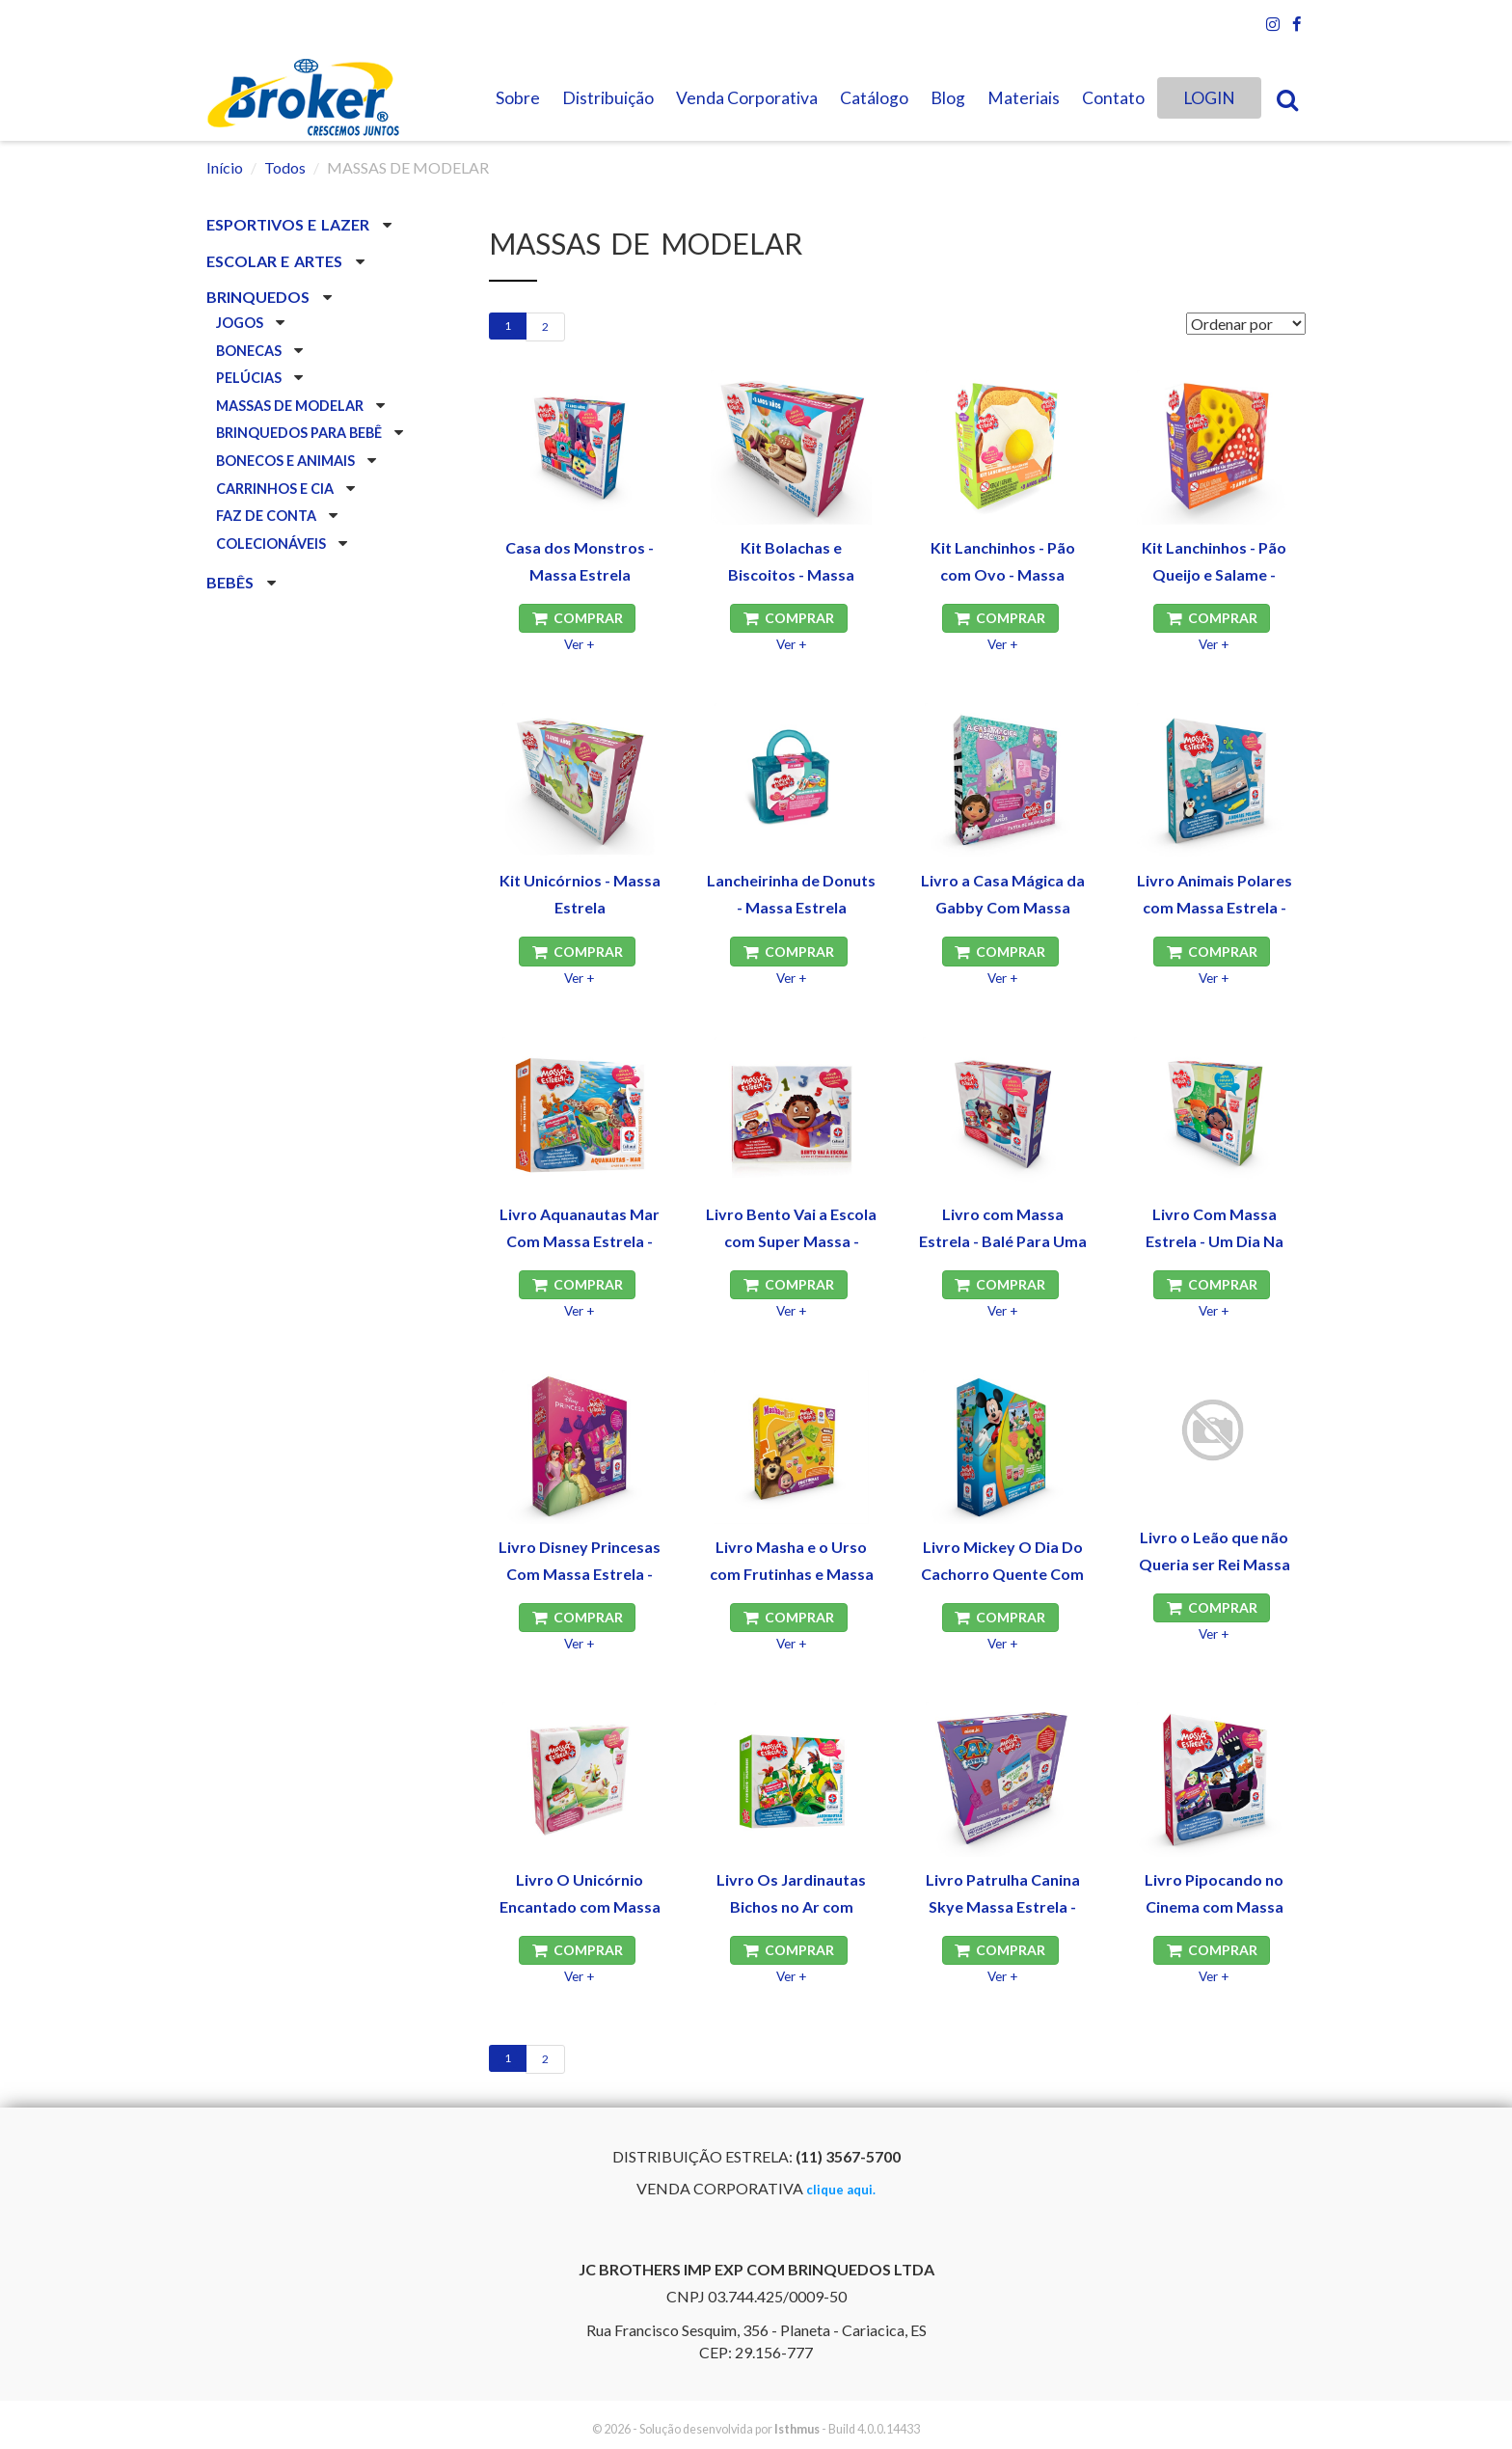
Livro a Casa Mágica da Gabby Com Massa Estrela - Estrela (1003, 907)
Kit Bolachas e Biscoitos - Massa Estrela (791, 574)
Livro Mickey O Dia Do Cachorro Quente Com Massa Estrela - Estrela (1003, 1573)
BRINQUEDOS (259, 296)
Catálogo (874, 98)
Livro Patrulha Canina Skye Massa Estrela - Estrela (1003, 1906)
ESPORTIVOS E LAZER (289, 224)
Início (224, 167)
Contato (1113, 98)
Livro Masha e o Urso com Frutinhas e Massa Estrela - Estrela (792, 1573)
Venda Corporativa (747, 98)
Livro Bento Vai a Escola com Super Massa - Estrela (791, 1241)
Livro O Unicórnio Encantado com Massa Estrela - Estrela (580, 1906)
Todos (285, 167)
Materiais (1023, 98)
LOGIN (1209, 98)
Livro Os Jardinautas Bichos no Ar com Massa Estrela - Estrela (792, 1906)
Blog (948, 98)
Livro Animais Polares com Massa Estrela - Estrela (1214, 907)
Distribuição (608, 98)
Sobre (518, 98)
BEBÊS (231, 582)
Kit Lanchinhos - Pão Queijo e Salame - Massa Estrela (1214, 574)
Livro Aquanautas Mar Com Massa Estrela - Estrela (580, 1241)
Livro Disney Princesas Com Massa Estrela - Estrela (580, 1573)
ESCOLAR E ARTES (276, 261)
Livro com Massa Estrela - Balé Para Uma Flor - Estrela (1003, 1241)
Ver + (579, 644)
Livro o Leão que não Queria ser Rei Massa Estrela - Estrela (1214, 1564)
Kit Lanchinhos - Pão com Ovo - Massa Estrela (1003, 574)
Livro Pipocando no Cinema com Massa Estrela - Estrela (1214, 1906)
